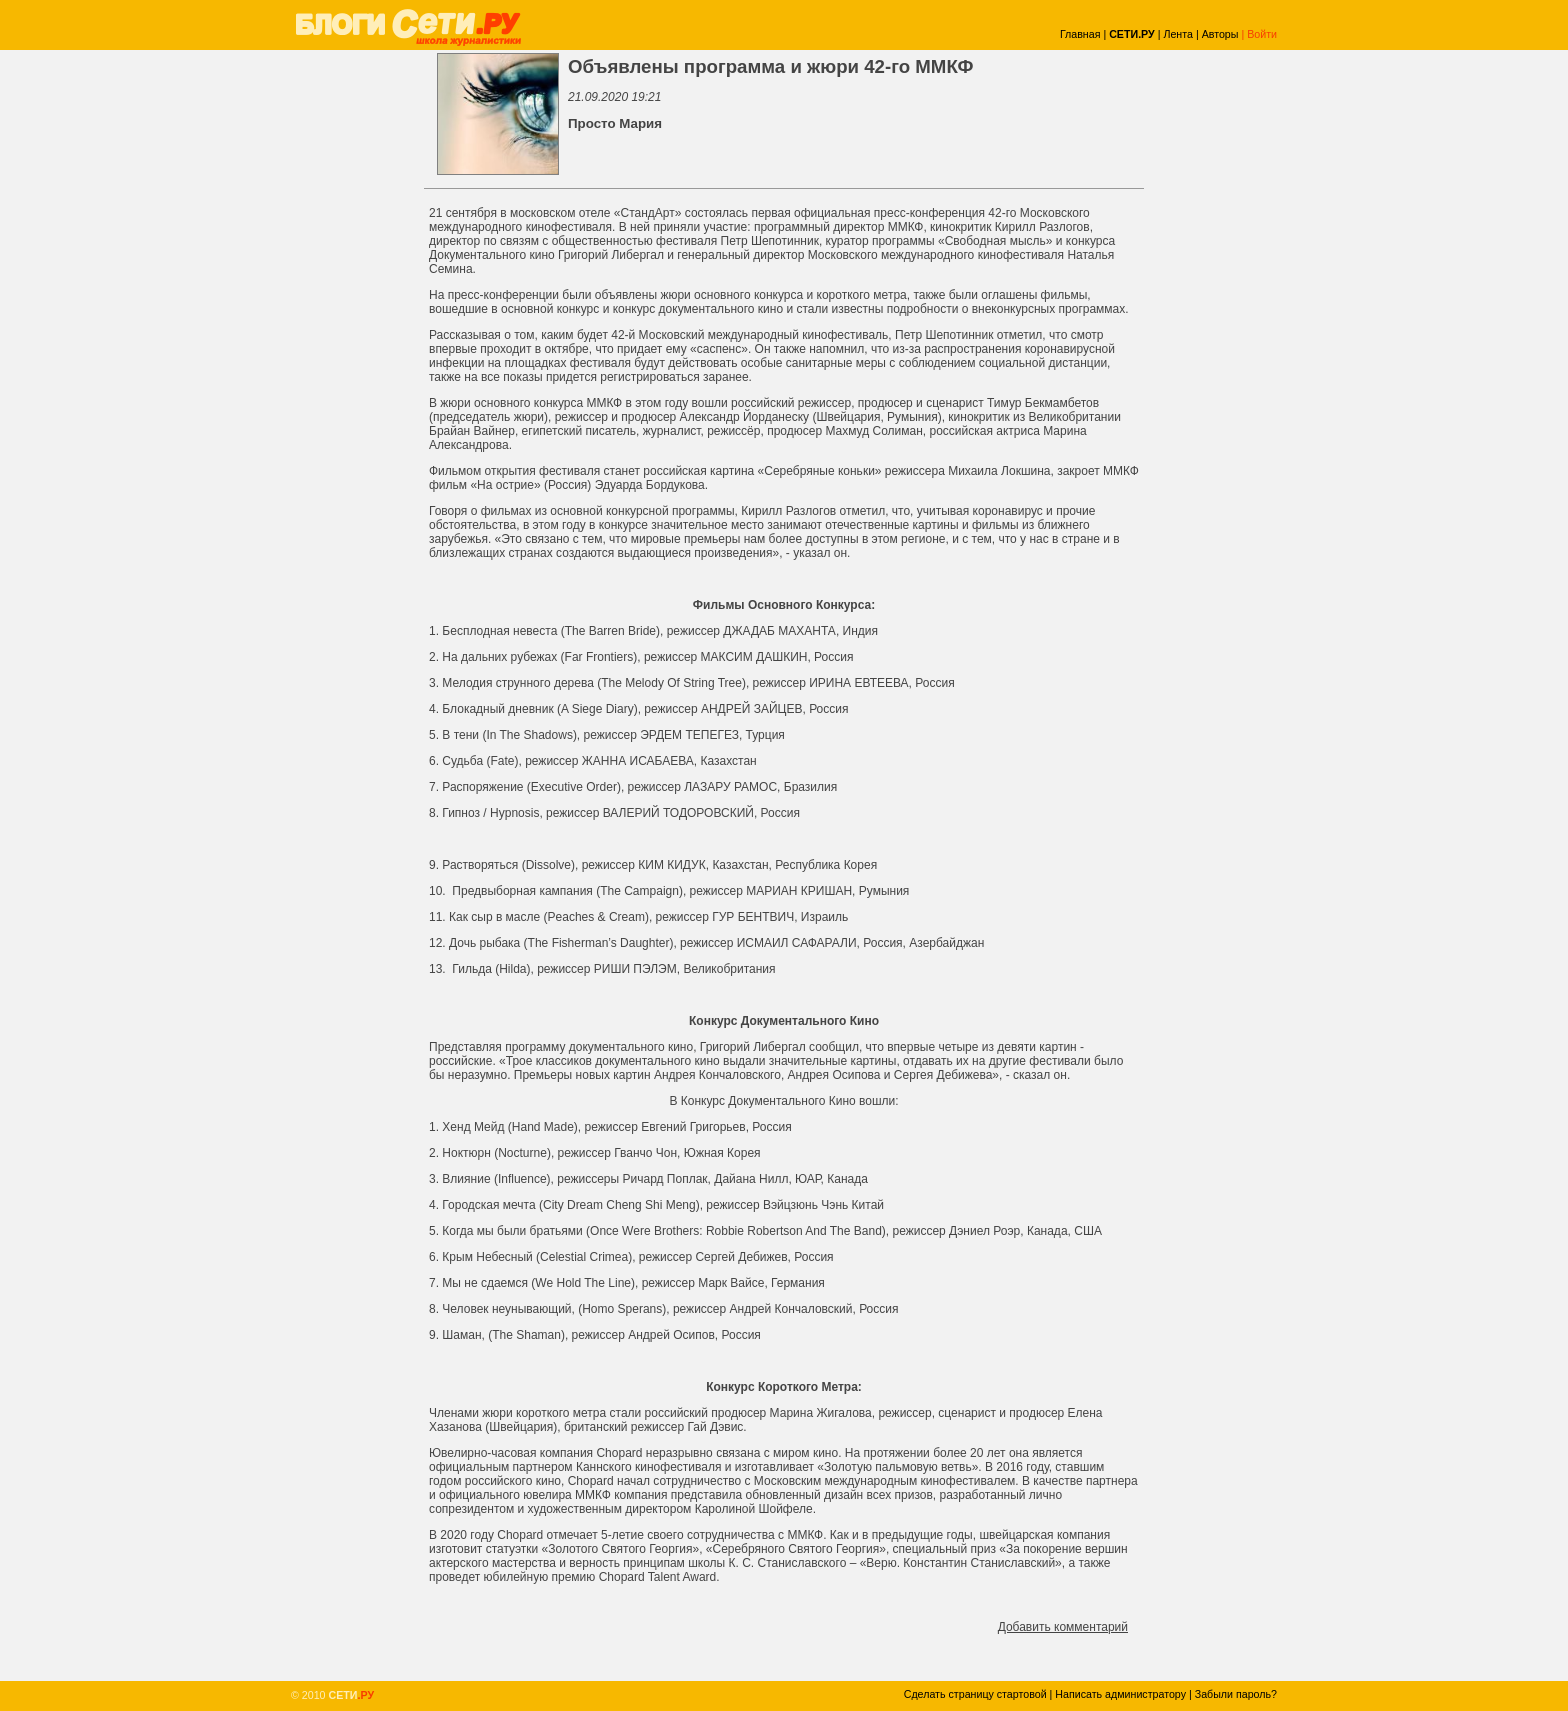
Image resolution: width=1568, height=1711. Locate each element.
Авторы (1220, 34)
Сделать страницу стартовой (975, 1694)
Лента (1178, 34)
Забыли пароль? (1236, 1694)
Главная (1080, 34)
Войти (1262, 34)
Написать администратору (1120, 1694)
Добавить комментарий (1063, 1627)
